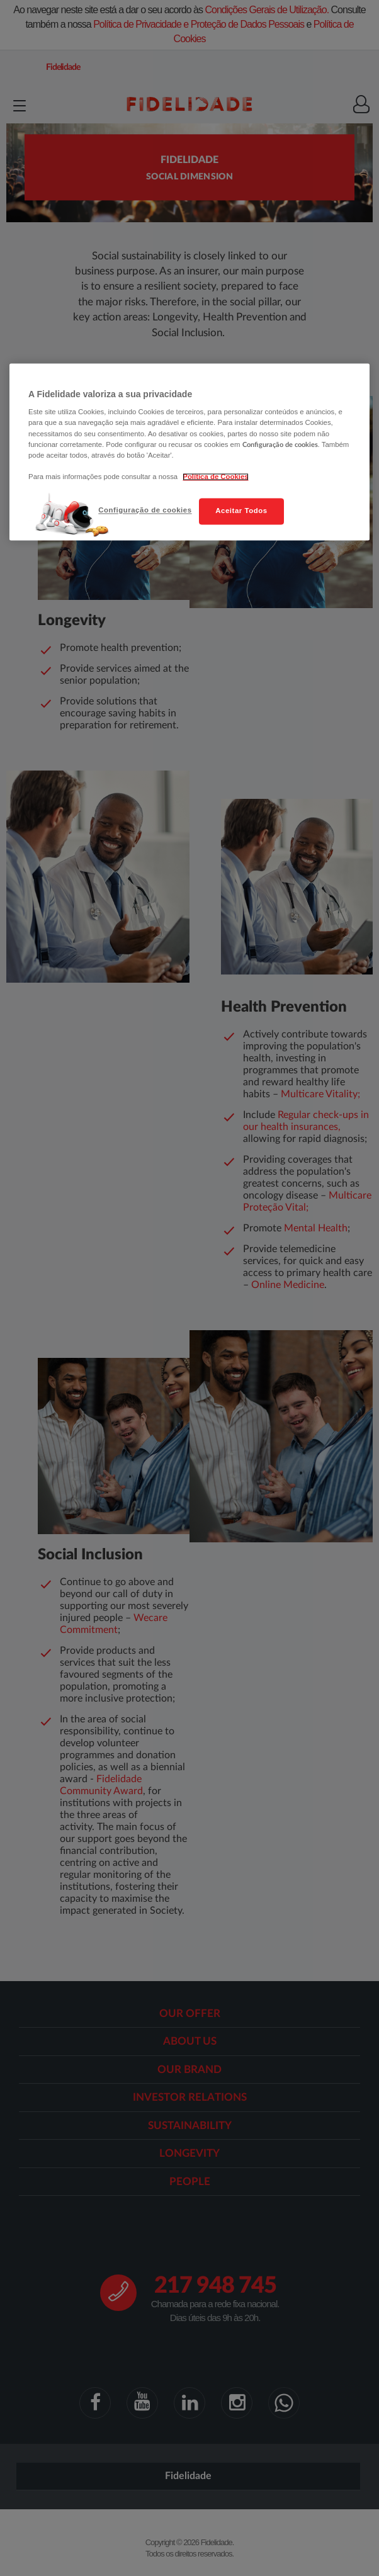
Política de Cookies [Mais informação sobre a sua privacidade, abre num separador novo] (215, 476)
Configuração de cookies (144, 510)
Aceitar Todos (241, 510)
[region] (189, 451)
